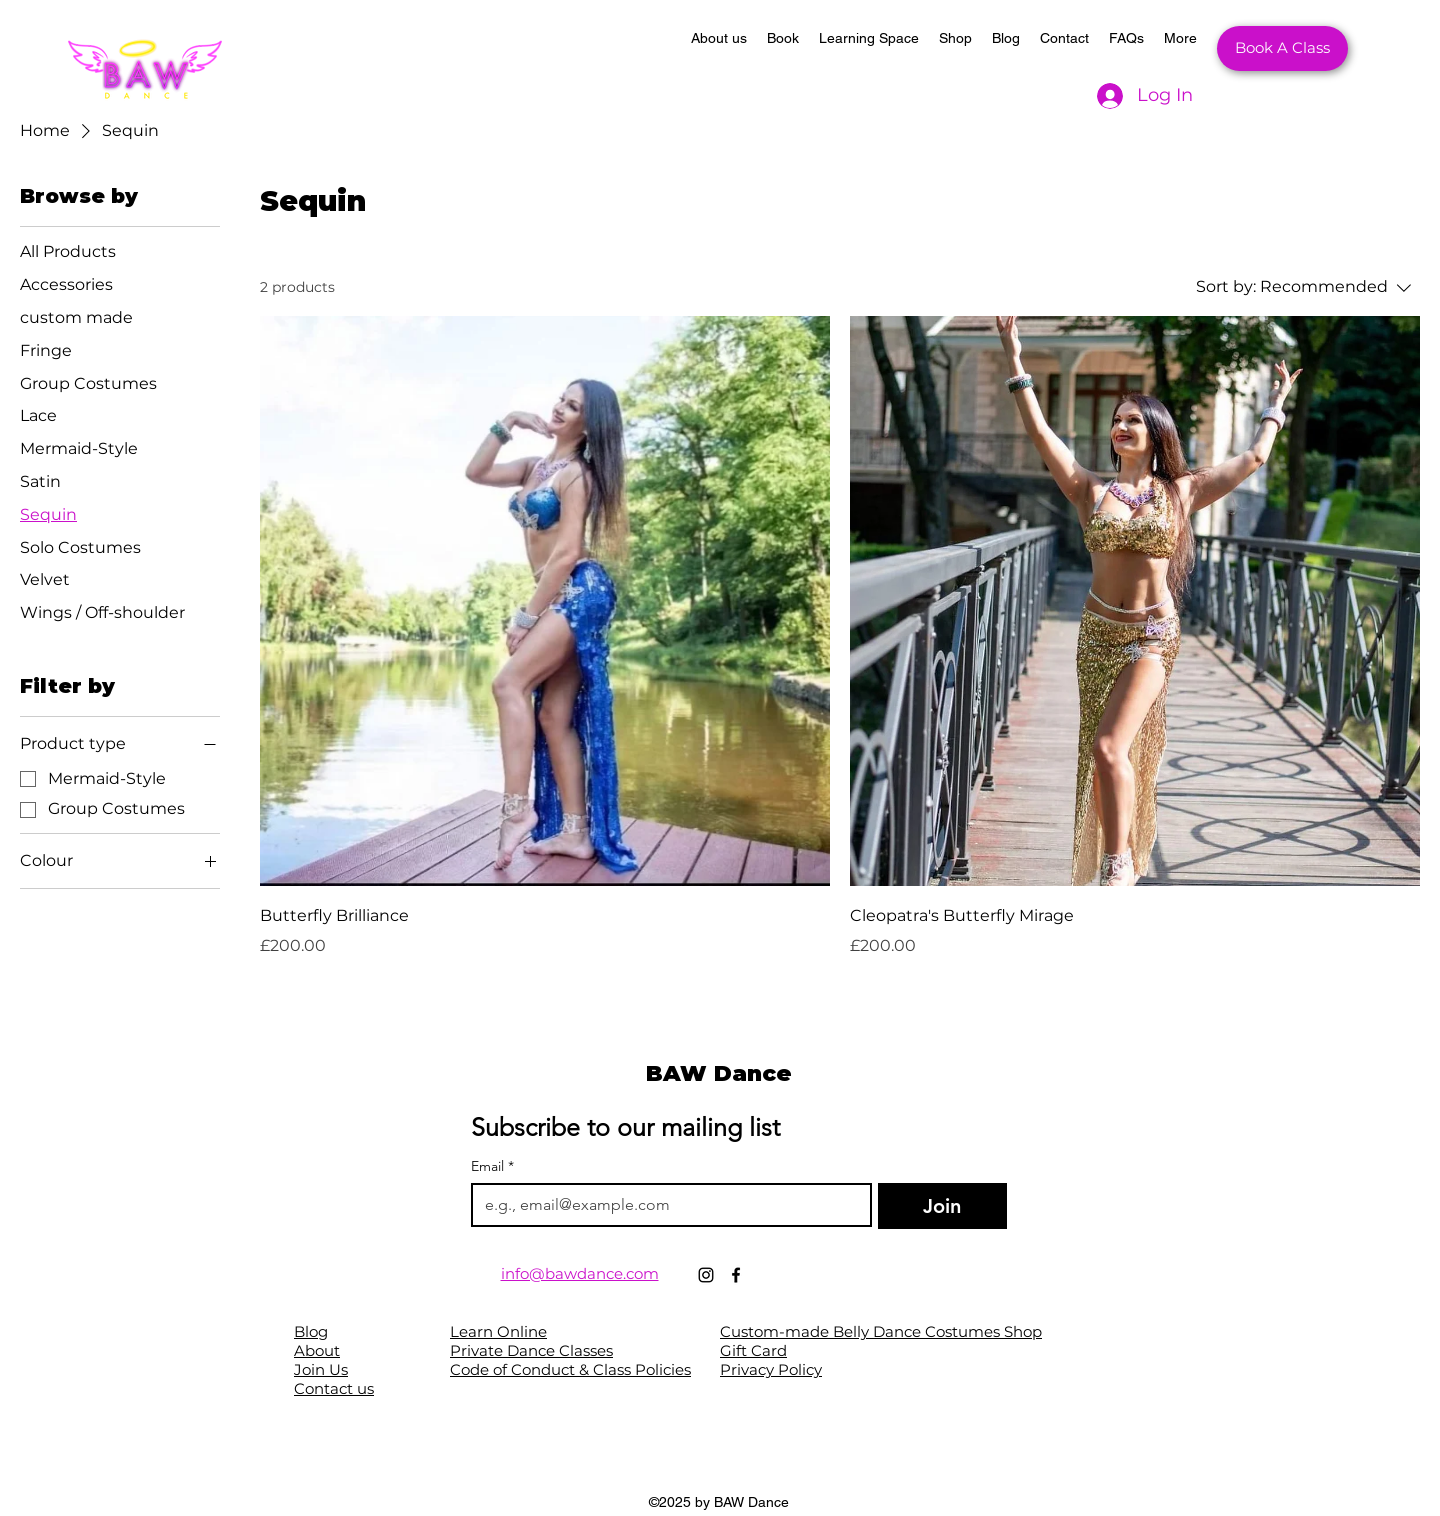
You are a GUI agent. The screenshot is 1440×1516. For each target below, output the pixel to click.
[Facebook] (736, 1275)
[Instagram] (706, 1275)
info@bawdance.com (580, 1273)
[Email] (665, 1205)
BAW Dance (719, 1073)
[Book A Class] (1282, 48)
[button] (783, 48)
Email (492, 1166)
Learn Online (498, 1331)
